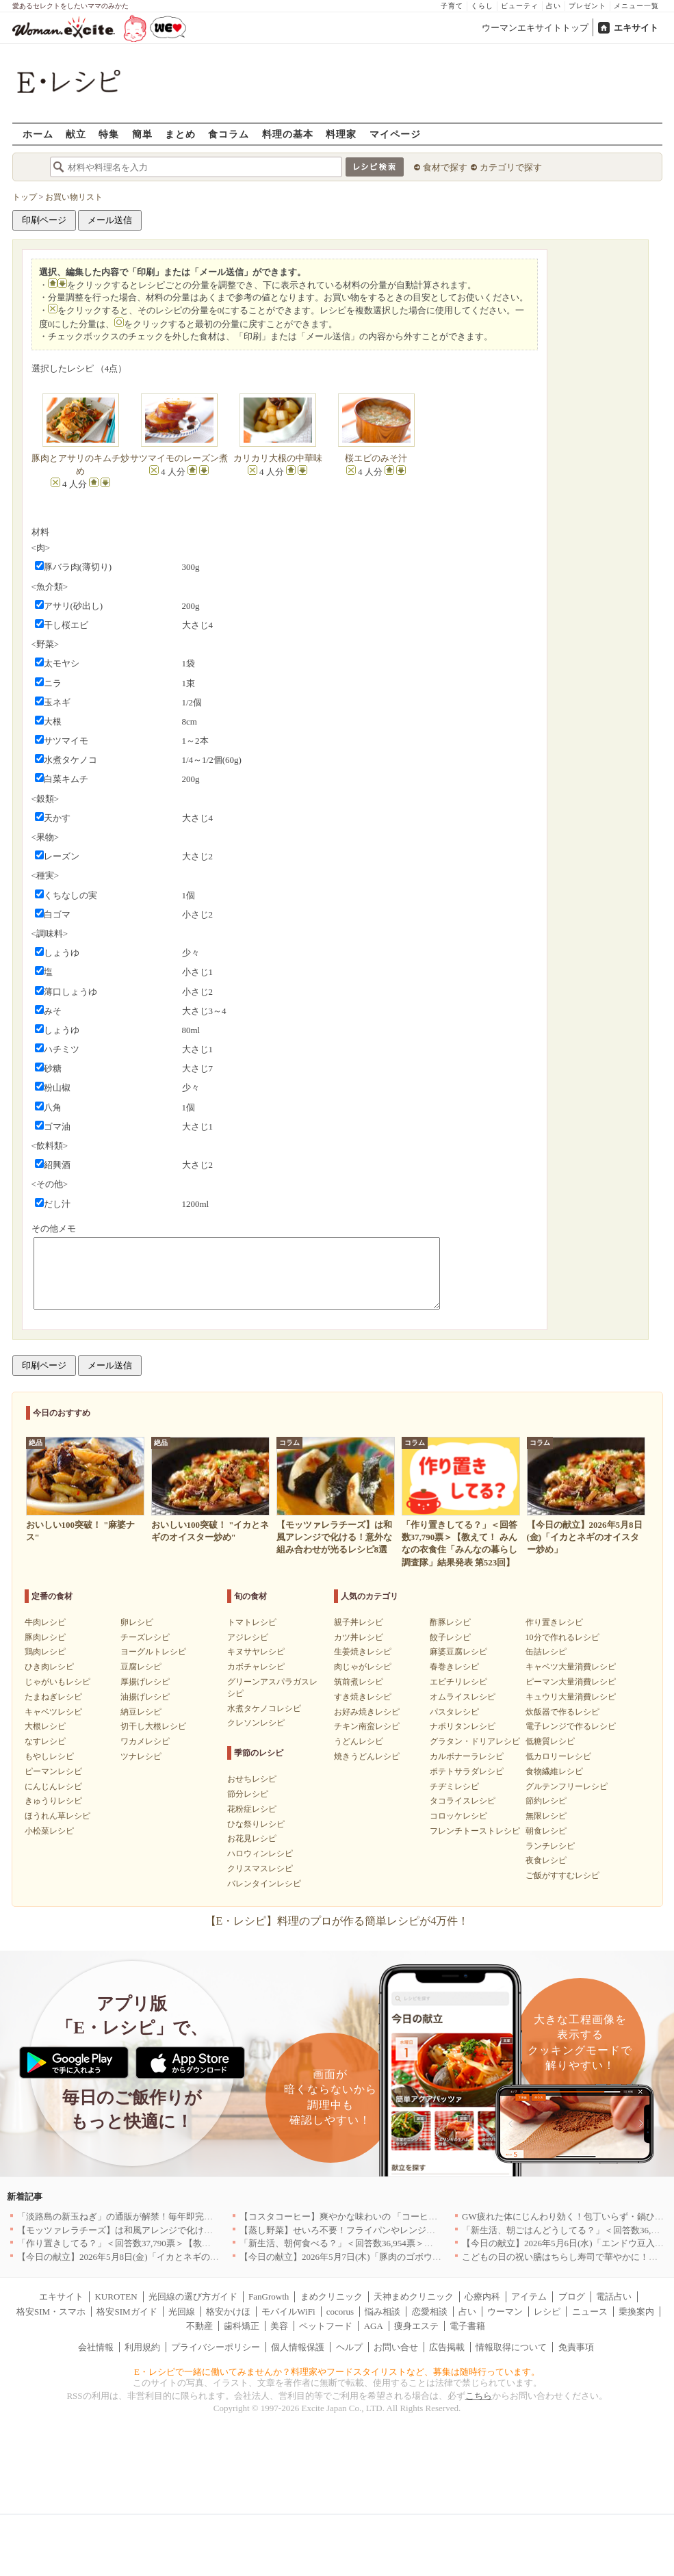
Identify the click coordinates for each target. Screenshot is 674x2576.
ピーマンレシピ (53, 1771)
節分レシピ (247, 1794)
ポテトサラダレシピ (467, 1771)
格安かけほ (228, 2311)
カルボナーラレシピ (467, 1756)
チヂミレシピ (454, 1786)
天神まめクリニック (414, 2296)
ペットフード (325, 2326)
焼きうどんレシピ (367, 1756)
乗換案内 (636, 2311)
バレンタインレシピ (264, 1883)
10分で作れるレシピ (562, 1637)
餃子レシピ (450, 1637)
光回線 (181, 2311)
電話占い (614, 2296)
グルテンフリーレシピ (567, 1786)
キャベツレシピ (53, 1712)
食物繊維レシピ (554, 1771)
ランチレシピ (550, 1846)
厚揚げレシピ (145, 1682)
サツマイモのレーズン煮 (179, 458)
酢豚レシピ (450, 1622)
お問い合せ (396, 2347)
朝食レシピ (546, 1831)
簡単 (142, 133)
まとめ (180, 133)
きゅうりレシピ (53, 1801)
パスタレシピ (454, 1712)
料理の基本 (287, 133)
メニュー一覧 (636, 6)
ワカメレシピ (145, 1741)
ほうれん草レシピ (57, 1816)
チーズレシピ (145, 1637)
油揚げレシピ (145, 1697)
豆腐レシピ (140, 1666)
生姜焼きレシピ (362, 1651)
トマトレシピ (251, 1622)
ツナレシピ (140, 1756)
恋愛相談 (430, 2311)
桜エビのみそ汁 (376, 458)
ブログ (571, 2296)
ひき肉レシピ (49, 1666)
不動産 (199, 2326)
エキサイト (636, 28)
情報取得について (511, 2347)
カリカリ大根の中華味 (277, 458)
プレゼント (587, 6)
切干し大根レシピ (153, 1726)
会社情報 (96, 2347)
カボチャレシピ (256, 1666)
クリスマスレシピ (260, 1868)
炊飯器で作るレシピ (562, 1712)
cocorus (340, 2311)
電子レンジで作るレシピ (571, 1726)
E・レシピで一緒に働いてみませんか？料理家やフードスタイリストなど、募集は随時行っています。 (337, 2372)
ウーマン (505, 2311)
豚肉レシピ (45, 1637)
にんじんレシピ (53, 1786)
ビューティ (520, 6)
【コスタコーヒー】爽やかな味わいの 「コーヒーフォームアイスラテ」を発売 (396, 2216)
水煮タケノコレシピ (264, 1708)
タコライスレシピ (462, 1801)
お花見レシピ (251, 1838)
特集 (109, 133)
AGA (373, 2326)
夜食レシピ (546, 1860)
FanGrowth (268, 2296)
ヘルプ (349, 2347)
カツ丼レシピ (358, 1637)
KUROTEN (115, 2296)
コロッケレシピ (458, 1816)
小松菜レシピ (49, 1831)
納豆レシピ (140, 1712)
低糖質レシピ (550, 1741)
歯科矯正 (241, 2326)
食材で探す (445, 167)
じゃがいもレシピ (57, 1682)
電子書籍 (467, 2326)
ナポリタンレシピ (462, 1726)
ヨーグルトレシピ (153, 1651)
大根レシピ (45, 1726)
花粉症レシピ (251, 1809)
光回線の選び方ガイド (192, 2296)
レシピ (547, 2311)
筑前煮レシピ (358, 1682)
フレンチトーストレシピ (475, 1831)
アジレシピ (247, 1637)
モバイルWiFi (288, 2311)
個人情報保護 (297, 2347)
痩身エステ (416, 2326)
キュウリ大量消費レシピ (571, 1697)
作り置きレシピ (554, 1622)
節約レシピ (546, 1801)
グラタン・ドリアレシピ (475, 1741)
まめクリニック (331, 2296)
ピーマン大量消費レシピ (571, 1682)
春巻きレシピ (454, 1666)
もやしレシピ (49, 1756)
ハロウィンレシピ (260, 1853)
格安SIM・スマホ (51, 2311)
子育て (452, 6)
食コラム (228, 133)
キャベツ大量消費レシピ (571, 1666)
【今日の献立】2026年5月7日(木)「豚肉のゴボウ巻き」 (349, 2257)
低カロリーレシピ (558, 1756)
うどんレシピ (358, 1741)
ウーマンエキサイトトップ (535, 28)
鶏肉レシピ (45, 1651)
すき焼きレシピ (362, 1697)
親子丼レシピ (358, 1622)
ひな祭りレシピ (256, 1824)
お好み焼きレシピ (367, 1712)
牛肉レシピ (45, 1622)
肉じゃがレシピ (362, 1666)
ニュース (590, 2311)
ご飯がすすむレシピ (562, 1875)
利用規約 (142, 2347)
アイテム (529, 2296)
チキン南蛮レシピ (367, 1726)
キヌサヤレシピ (256, 1651)
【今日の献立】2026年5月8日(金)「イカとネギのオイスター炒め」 (149, 2257)
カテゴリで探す (511, 167)
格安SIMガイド (126, 2311)
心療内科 (482, 2296)
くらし (482, 6)
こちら (478, 2396)
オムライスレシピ (462, 1697)
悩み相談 (382, 2311)
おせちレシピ (251, 1779)
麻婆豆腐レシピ (458, 1651)
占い (553, 6)
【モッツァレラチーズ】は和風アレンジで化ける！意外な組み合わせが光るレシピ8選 (188, 2230)
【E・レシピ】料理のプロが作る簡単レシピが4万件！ (337, 1921)
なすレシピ (45, 1741)
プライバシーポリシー (215, 2347)
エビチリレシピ (458, 1682)
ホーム (38, 133)
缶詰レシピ (546, 1651)
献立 (76, 133)
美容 (279, 2326)
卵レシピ (136, 1622)
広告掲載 (447, 2347)
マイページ (395, 133)
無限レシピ (546, 1816)
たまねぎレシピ (53, 1697)
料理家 (341, 133)
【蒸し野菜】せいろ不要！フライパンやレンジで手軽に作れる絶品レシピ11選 (395, 2230)
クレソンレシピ (256, 1723)
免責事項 (576, 2347)
